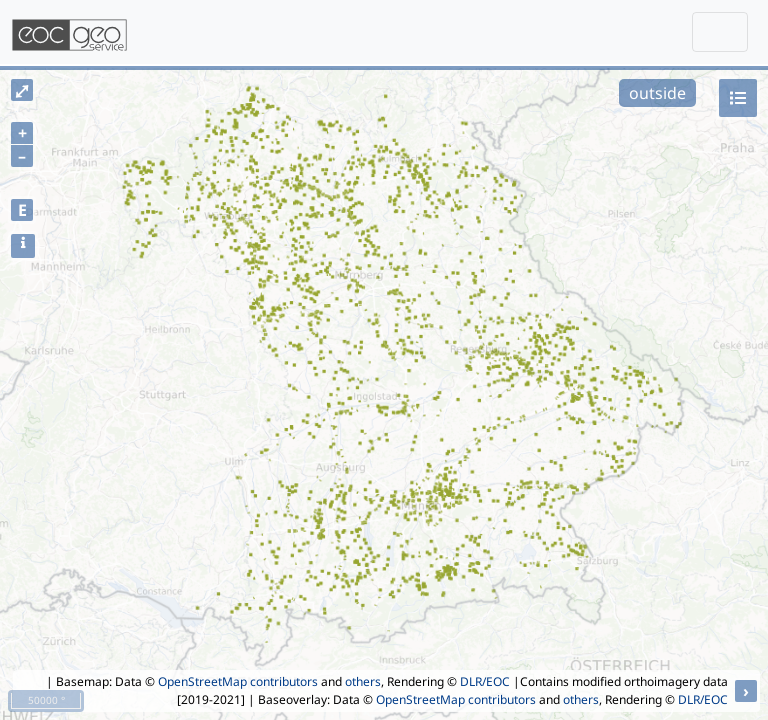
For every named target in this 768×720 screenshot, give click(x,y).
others (363, 681)
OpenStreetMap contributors (238, 681)
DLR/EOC (485, 681)
